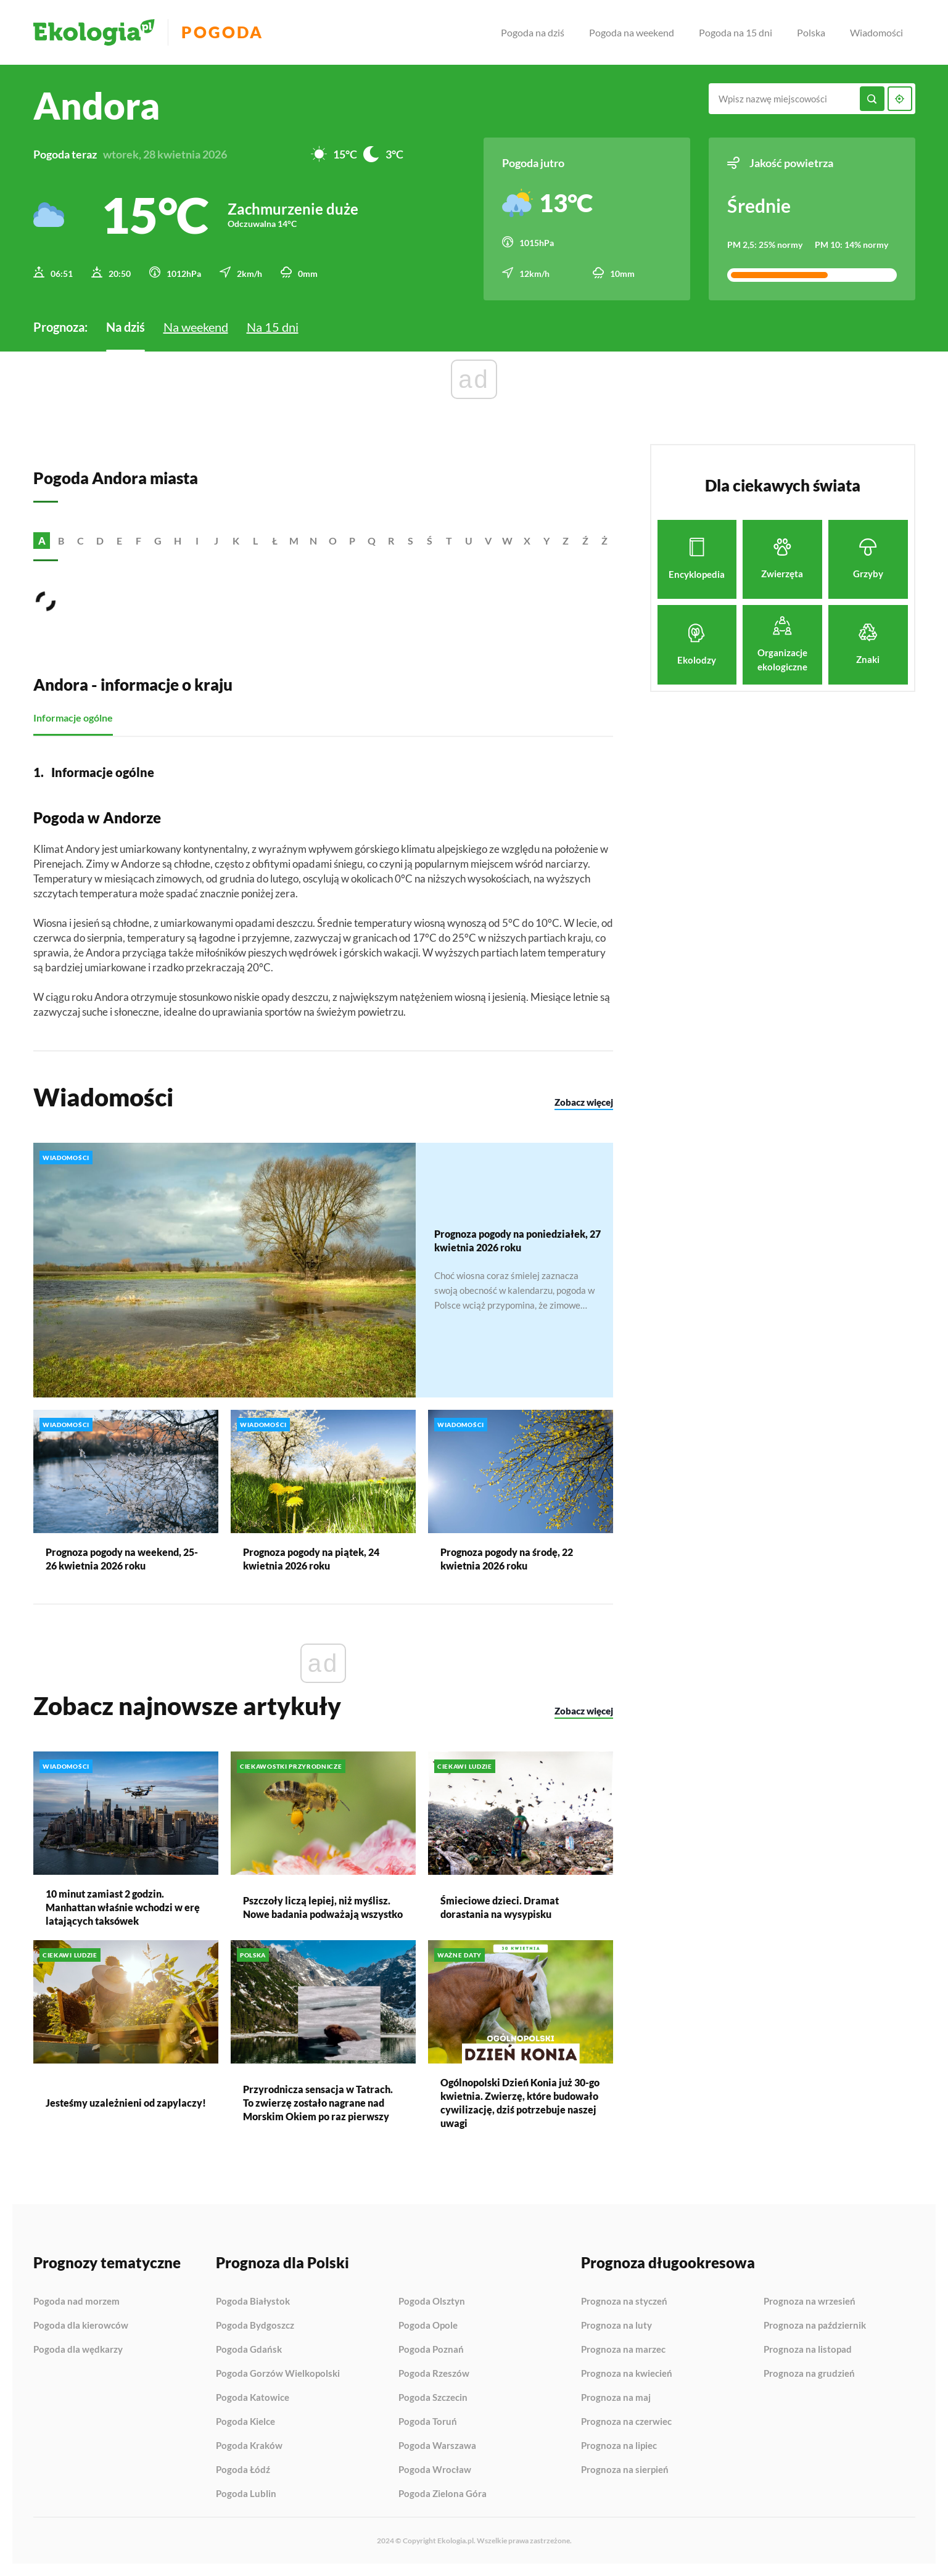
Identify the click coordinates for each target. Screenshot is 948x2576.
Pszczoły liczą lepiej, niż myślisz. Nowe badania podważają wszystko (323, 1907)
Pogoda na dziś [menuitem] (532, 32)
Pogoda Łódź (243, 2470)
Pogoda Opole (428, 2326)
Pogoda (222, 32)
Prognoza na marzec (623, 2350)
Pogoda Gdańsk (249, 2350)
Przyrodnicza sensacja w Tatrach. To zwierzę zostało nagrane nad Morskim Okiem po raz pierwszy (318, 2102)
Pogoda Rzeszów (433, 2374)
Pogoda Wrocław (434, 2470)
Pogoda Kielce (245, 2422)
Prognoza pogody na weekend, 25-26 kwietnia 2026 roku (122, 1558)
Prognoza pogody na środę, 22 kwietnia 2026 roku (506, 1558)
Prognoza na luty (616, 2326)
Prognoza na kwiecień (626, 2374)
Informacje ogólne (73, 717)
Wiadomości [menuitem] (876, 32)
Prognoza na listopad (808, 2350)
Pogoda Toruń (427, 2422)
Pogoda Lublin (246, 2493)
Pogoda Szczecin (433, 2398)
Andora (96, 105)
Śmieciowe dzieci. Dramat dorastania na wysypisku (499, 1907)
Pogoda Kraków (249, 2446)
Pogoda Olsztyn (431, 2301)
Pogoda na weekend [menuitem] (631, 32)
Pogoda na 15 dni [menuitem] (735, 32)
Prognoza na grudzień (809, 2373)
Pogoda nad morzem (76, 2301)
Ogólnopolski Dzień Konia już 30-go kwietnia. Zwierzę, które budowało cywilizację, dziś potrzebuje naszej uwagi (520, 2102)
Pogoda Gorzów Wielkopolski (278, 2374)
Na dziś (125, 326)
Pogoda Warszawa (437, 2446)
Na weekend (195, 326)
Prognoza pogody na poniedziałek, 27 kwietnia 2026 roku (517, 1240)
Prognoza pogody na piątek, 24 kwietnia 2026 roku (311, 1558)
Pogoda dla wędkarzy (78, 2349)
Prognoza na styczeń (624, 2301)
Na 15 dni (273, 326)
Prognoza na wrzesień (809, 2301)
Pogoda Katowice (252, 2398)
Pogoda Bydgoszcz (255, 2326)
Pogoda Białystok (253, 2301)
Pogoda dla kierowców (80, 2326)
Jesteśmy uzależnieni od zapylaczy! (126, 2103)
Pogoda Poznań (431, 2350)
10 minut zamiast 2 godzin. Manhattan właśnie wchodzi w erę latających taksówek (123, 1907)
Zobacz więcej (583, 1101)
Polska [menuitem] (811, 32)
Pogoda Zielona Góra (442, 2493)
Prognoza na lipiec (619, 2446)
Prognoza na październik (815, 2326)
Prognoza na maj (616, 2398)
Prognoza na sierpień (625, 2469)
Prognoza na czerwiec (626, 2422)
